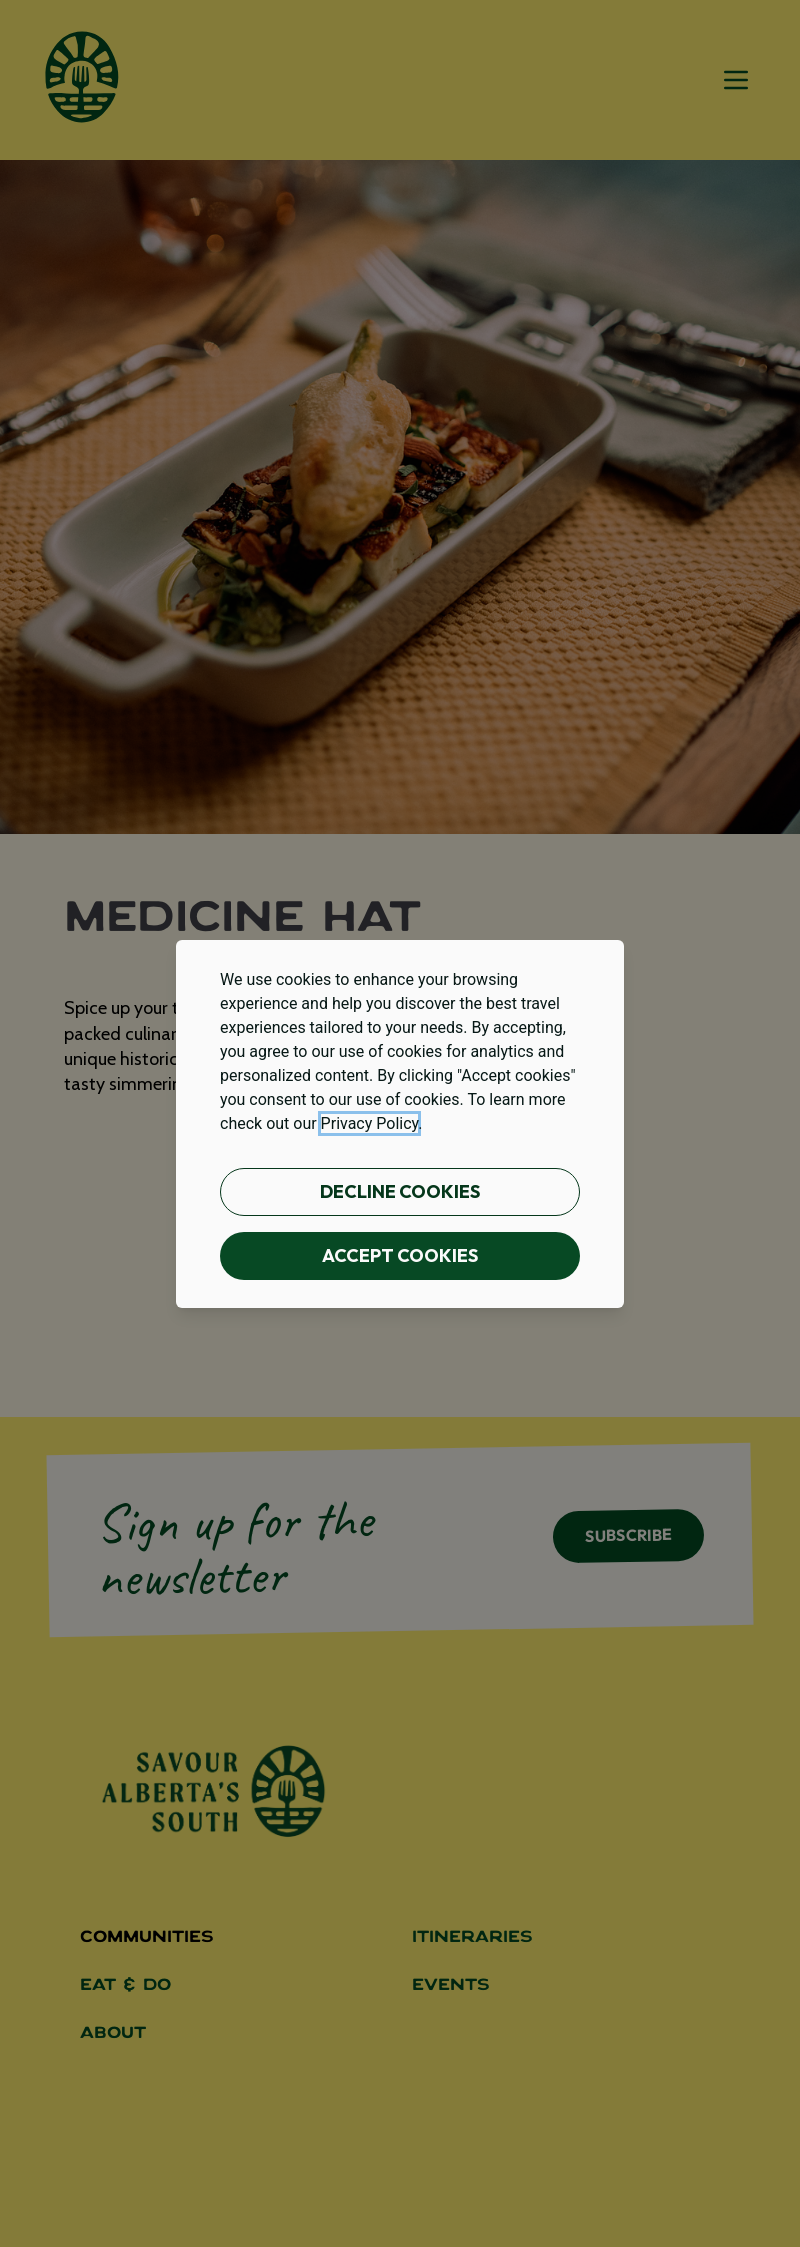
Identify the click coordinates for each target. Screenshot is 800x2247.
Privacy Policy (370, 1123)
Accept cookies (400, 1255)
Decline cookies (400, 1191)
